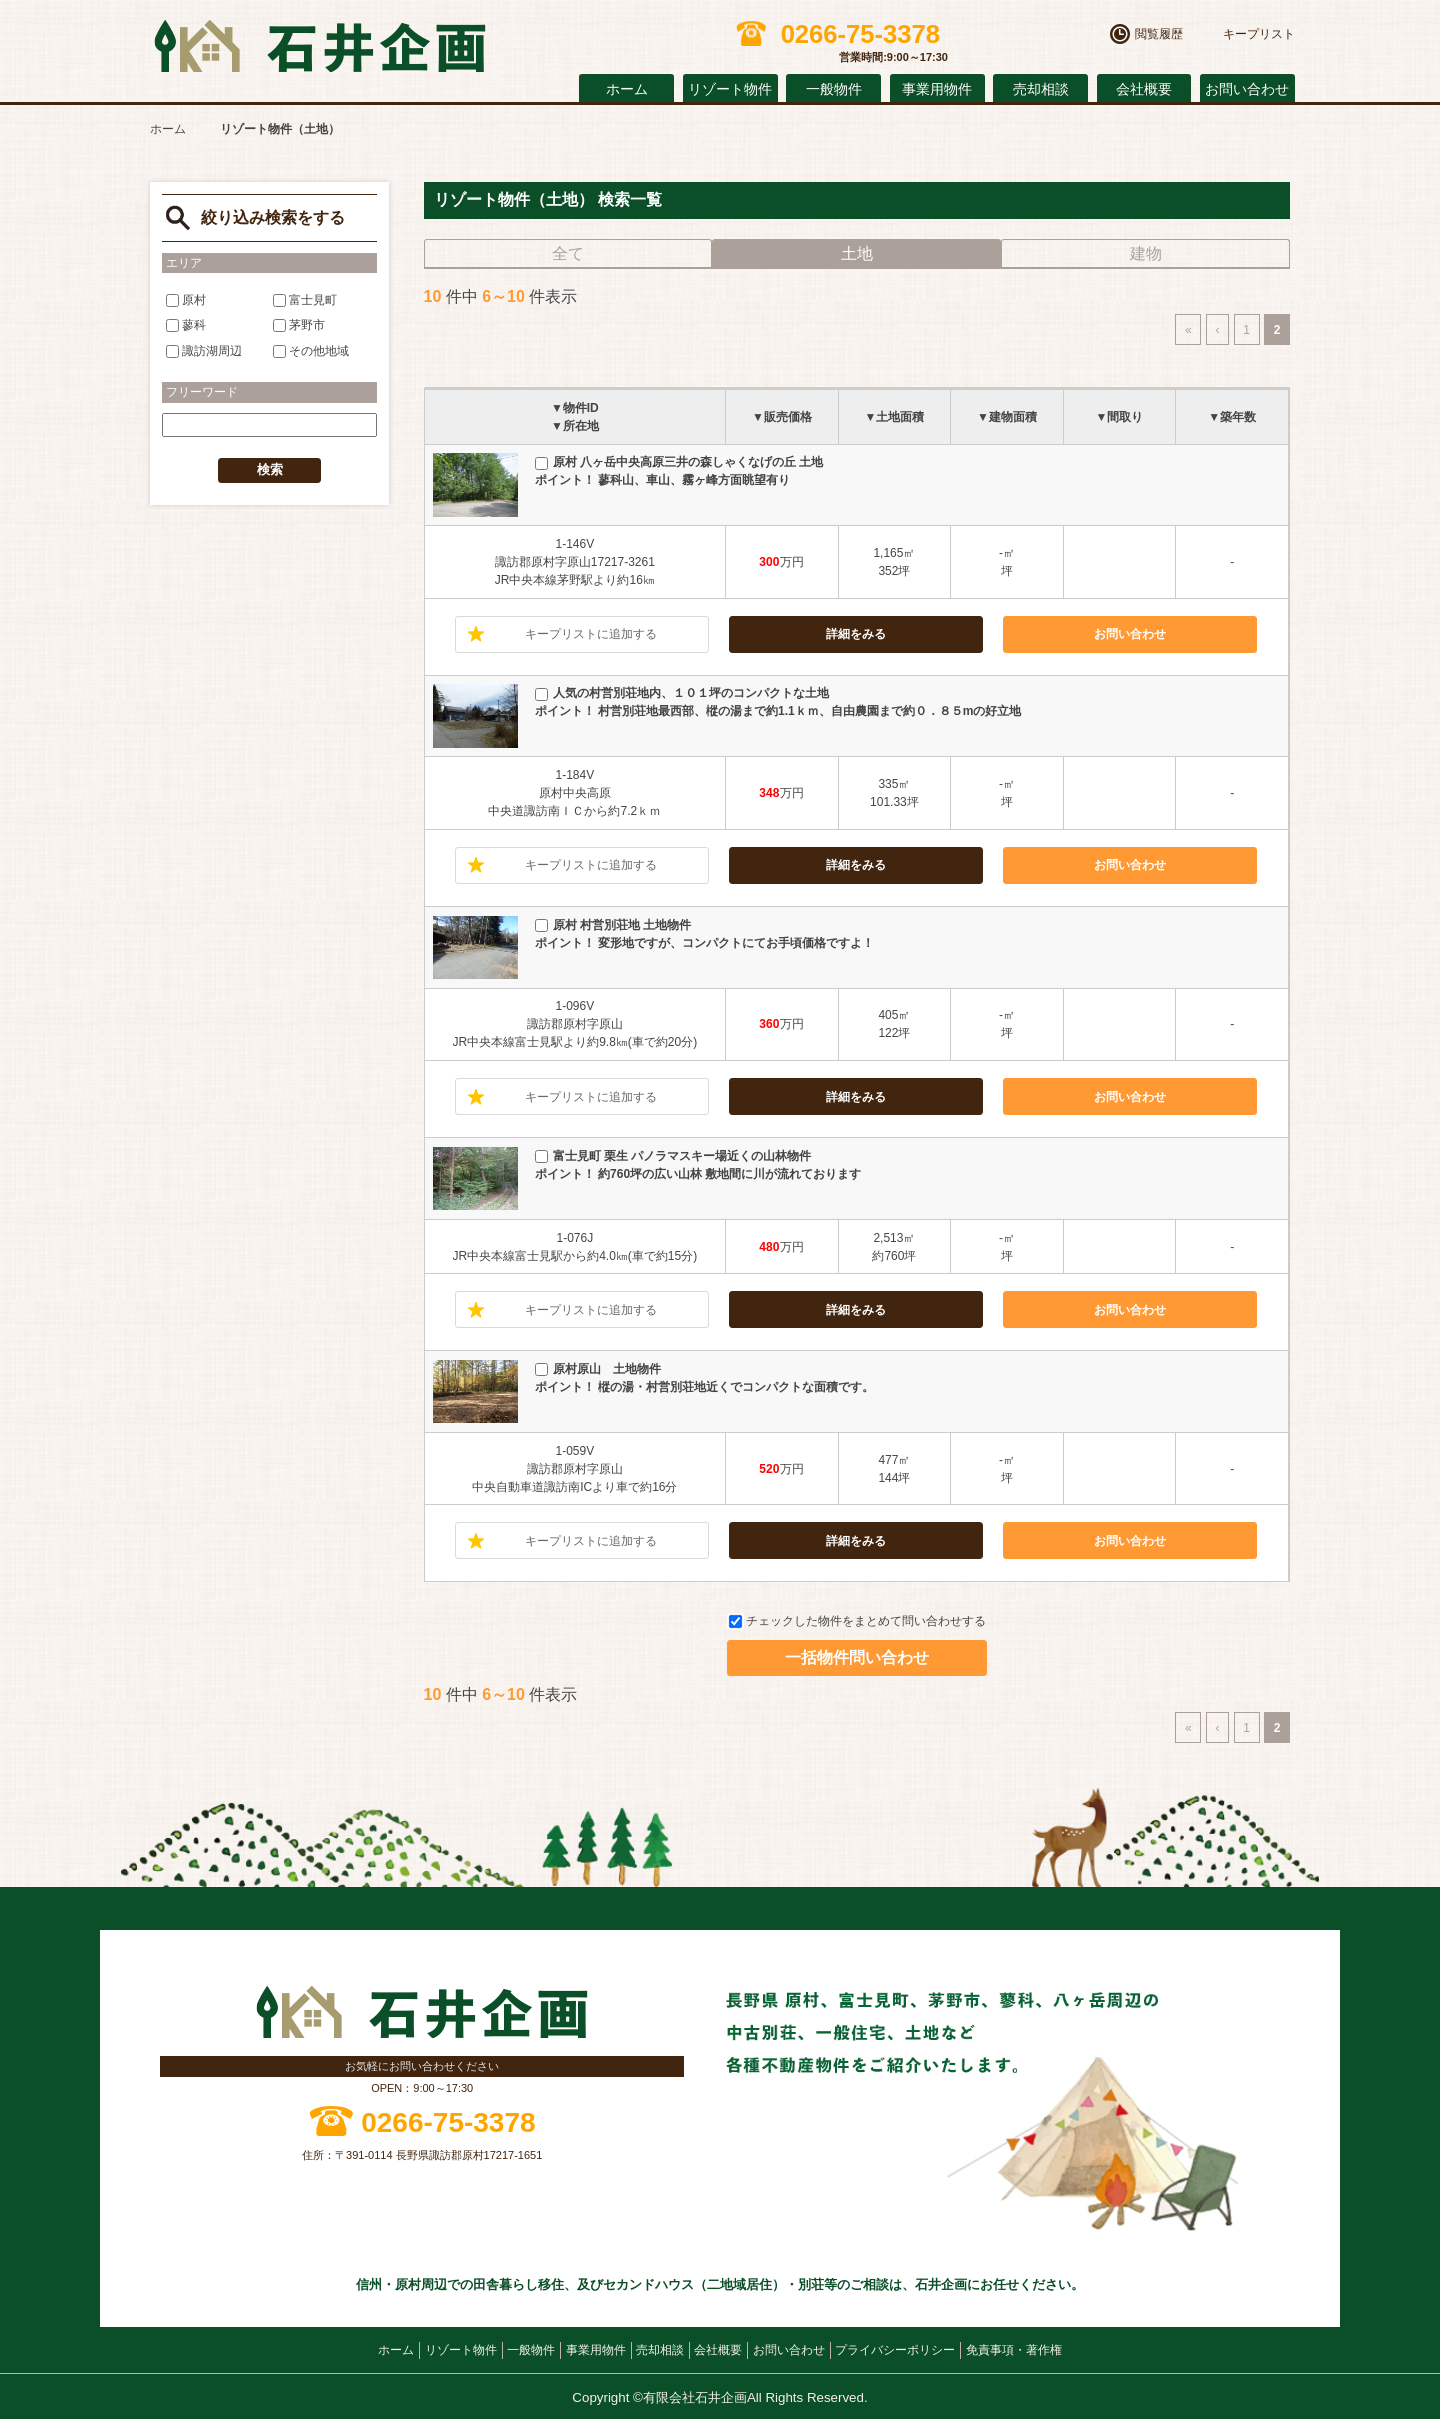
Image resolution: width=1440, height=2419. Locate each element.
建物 (1146, 253)
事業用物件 (937, 89)
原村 (186, 299)
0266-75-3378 (448, 2122)
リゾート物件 (730, 89)
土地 (857, 253)
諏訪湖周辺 (204, 350)
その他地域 (311, 350)
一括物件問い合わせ (857, 1657)
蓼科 (186, 325)
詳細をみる (856, 634)
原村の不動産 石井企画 (320, 46)
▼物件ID (575, 408)
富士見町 (305, 299)
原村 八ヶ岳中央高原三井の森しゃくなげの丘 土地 (679, 462)
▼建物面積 (1007, 417)
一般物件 (834, 89)
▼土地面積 (894, 417)
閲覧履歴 (1159, 34)
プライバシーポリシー (895, 2350)
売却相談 (1041, 89)
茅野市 (299, 325)
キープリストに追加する (591, 634)
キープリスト (1259, 34)
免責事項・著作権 (1014, 2350)
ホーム (627, 89)
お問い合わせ (1247, 89)
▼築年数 (1232, 417)
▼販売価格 (782, 417)
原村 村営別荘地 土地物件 (613, 925)
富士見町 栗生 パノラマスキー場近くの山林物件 (673, 1156)
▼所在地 (575, 426)
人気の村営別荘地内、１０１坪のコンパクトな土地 (682, 693)
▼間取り (1120, 417)
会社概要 (1144, 89)
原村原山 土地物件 (598, 1369)
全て (568, 253)
